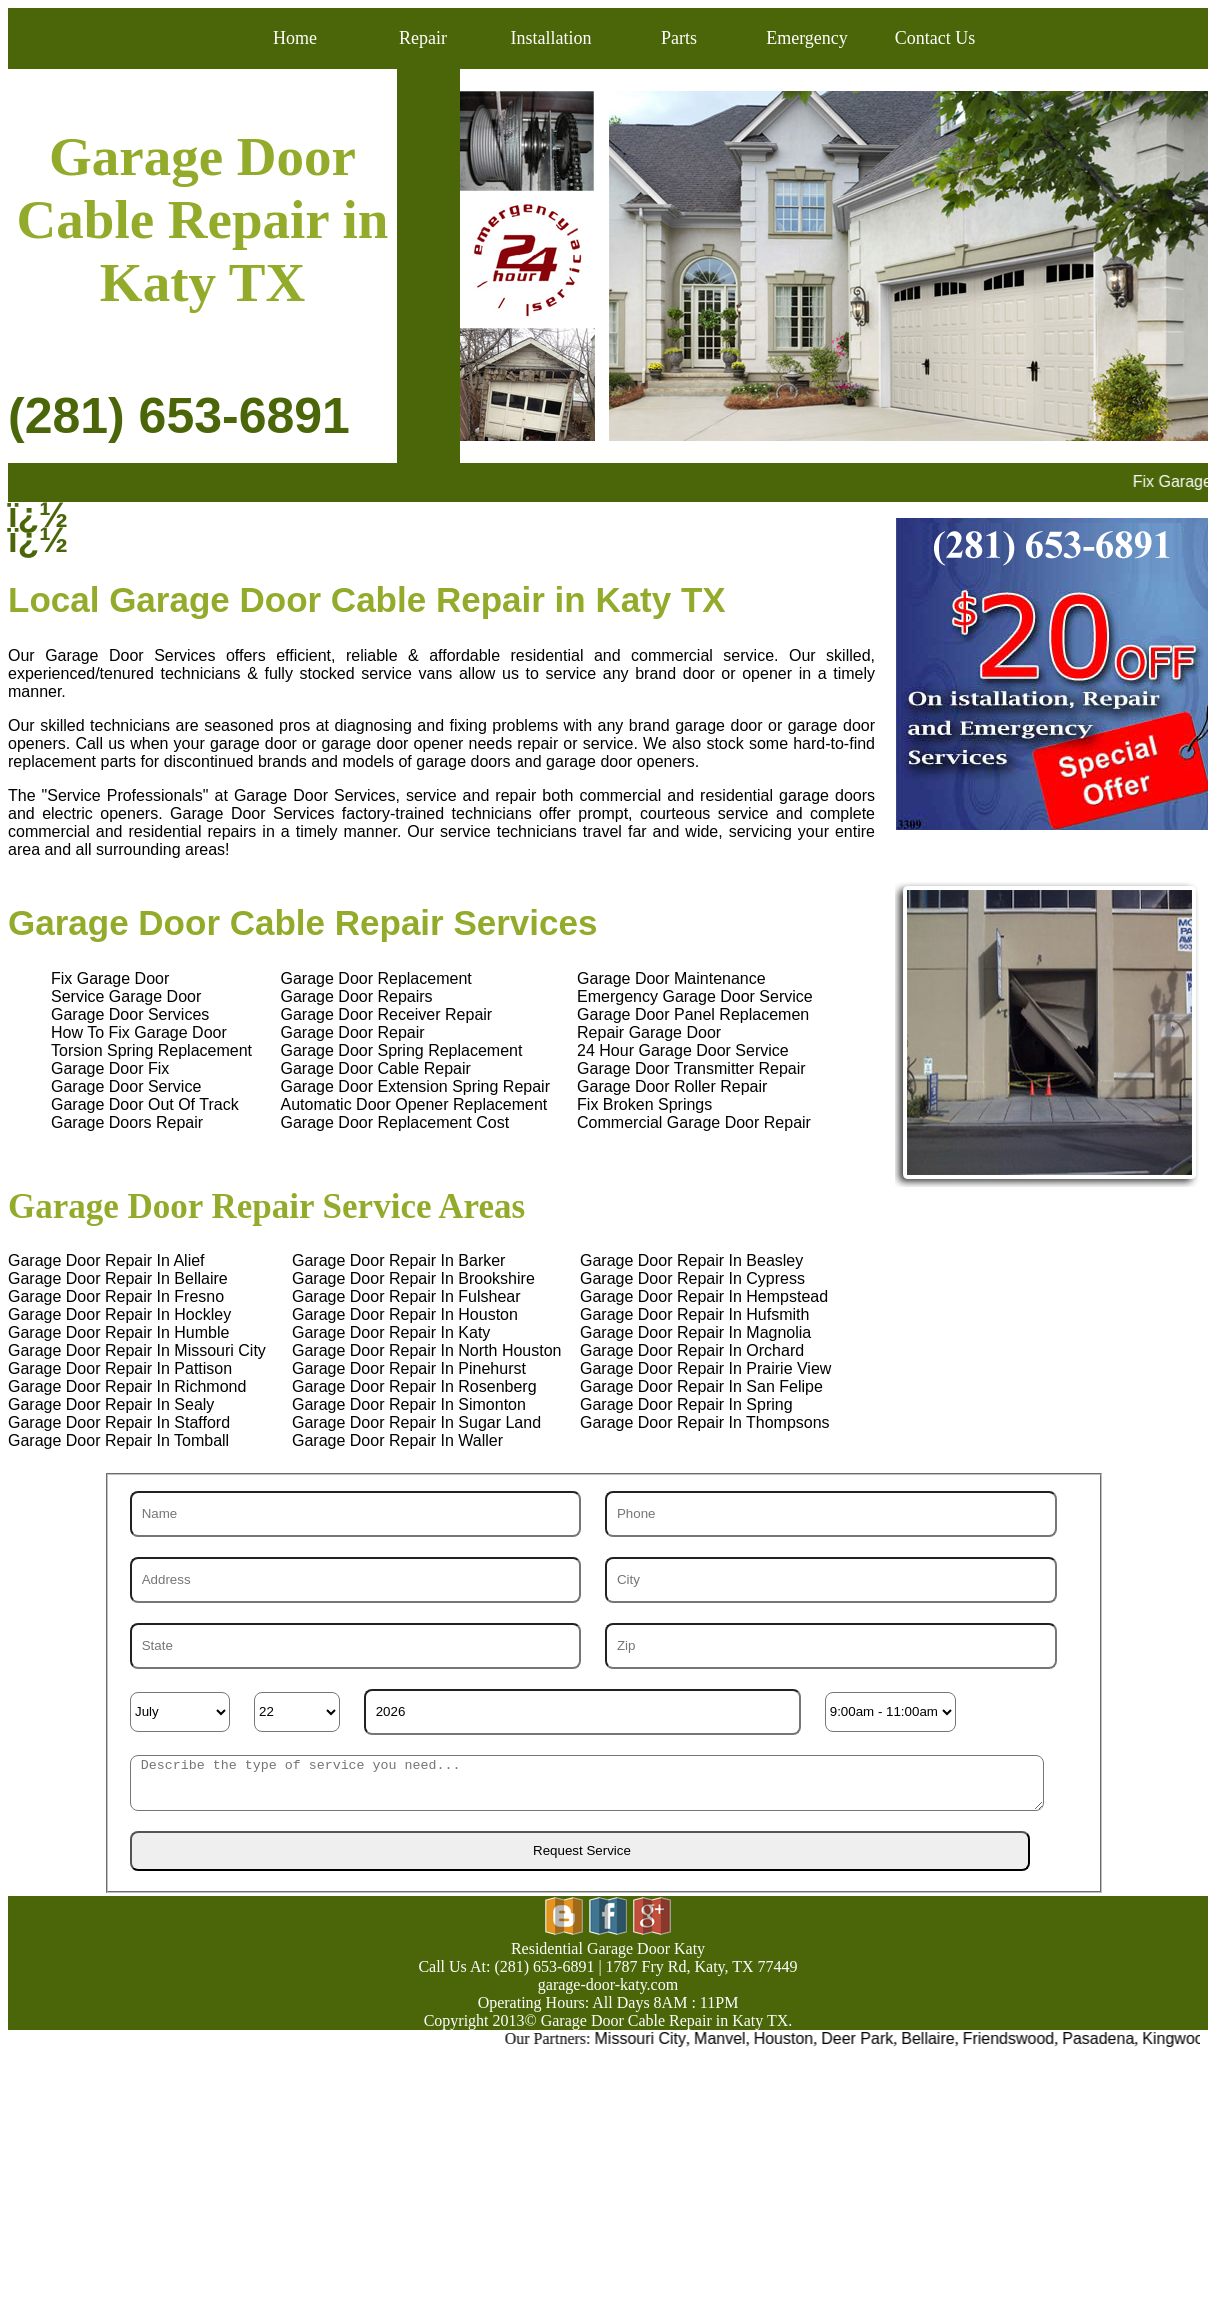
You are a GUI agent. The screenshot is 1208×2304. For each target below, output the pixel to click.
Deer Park (871, 2038)
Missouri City (655, 2038)
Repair (423, 38)
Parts (679, 38)
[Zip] (830, 1646)
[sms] (587, 1783)
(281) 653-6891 (179, 416)
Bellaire (941, 2038)
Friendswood (1023, 2038)
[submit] (580, 1851)
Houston (798, 2038)
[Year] (582, 1712)
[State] (355, 1646)
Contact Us (935, 38)
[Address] (355, 1580)
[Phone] (830, 1514)
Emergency (807, 38)
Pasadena (1112, 2038)
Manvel (734, 2038)
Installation (551, 38)
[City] (830, 1580)
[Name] (355, 1514)
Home (295, 38)
